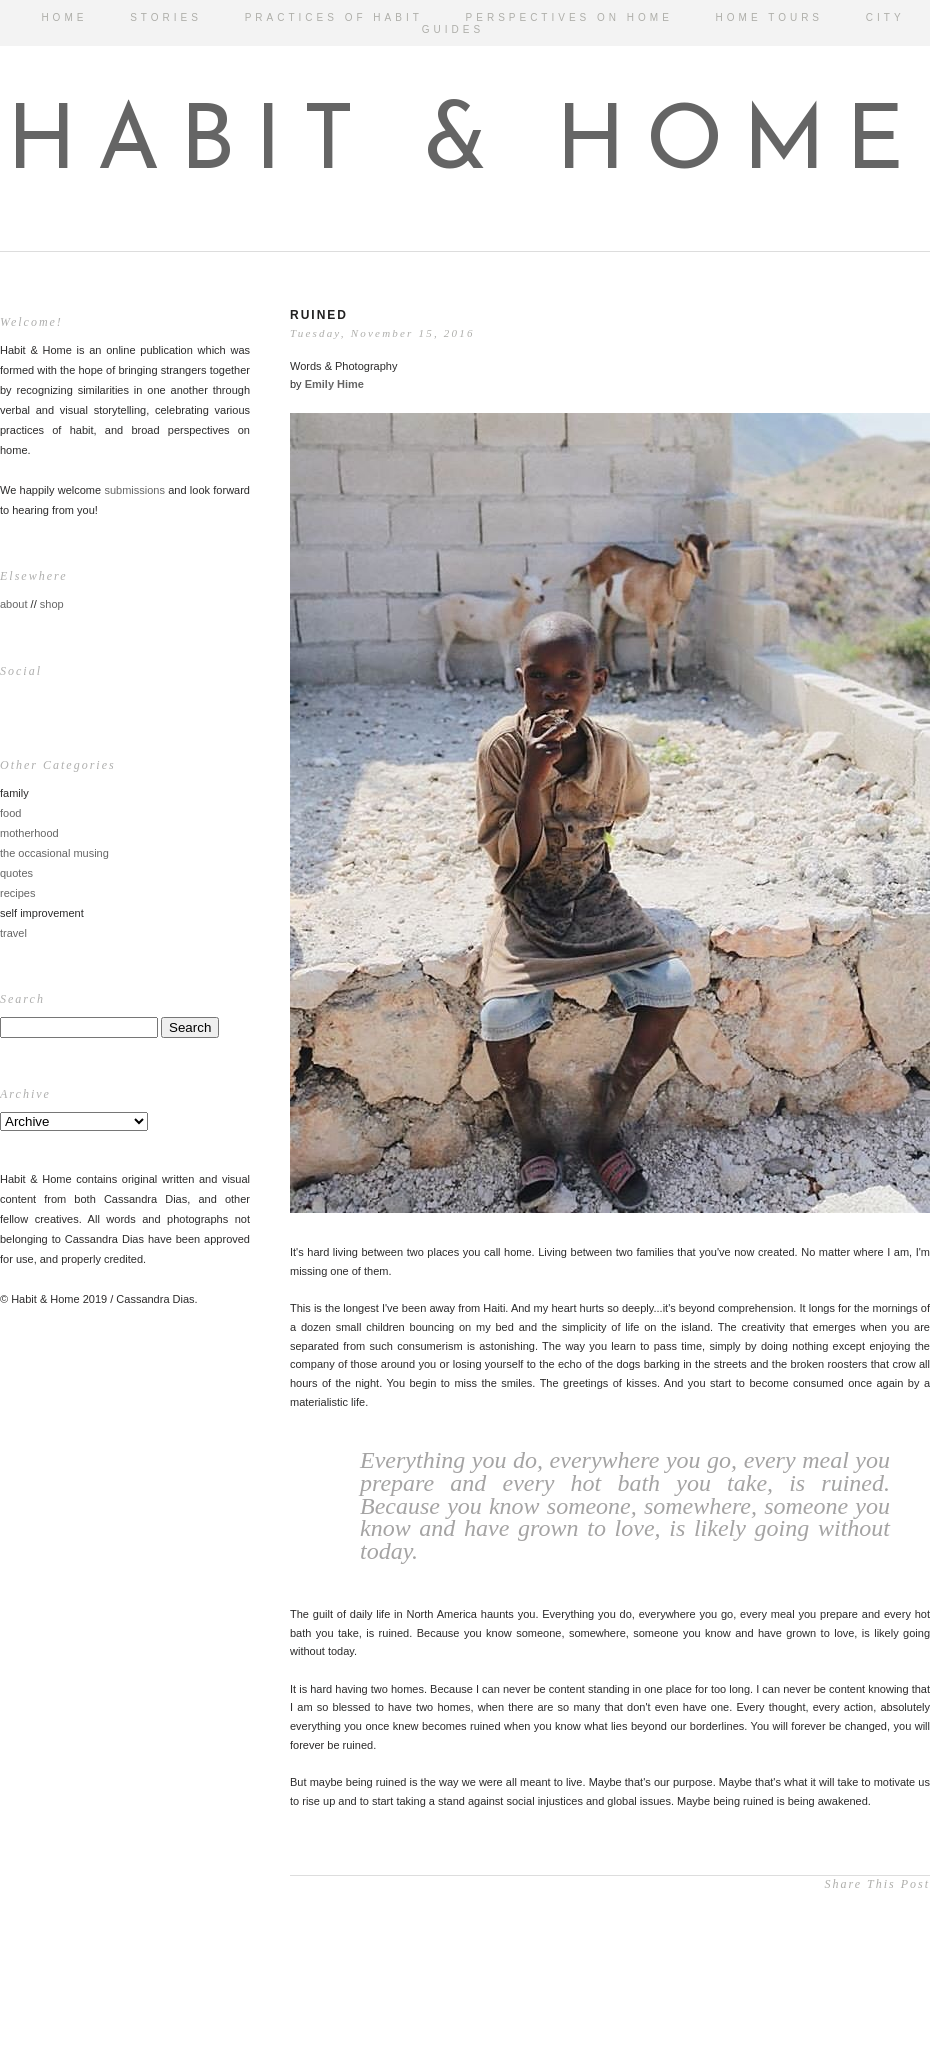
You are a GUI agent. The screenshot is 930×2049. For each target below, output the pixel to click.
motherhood (29, 833)
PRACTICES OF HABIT (334, 17)
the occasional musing (54, 853)
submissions (134, 490)
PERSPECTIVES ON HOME (569, 17)
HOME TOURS (769, 17)
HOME (64, 17)
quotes (16, 873)
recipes (17, 893)
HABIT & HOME (465, 145)
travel (13, 933)
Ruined (319, 315)
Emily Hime (334, 384)
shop (52, 604)
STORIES (166, 17)
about (14, 604)
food (10, 813)
